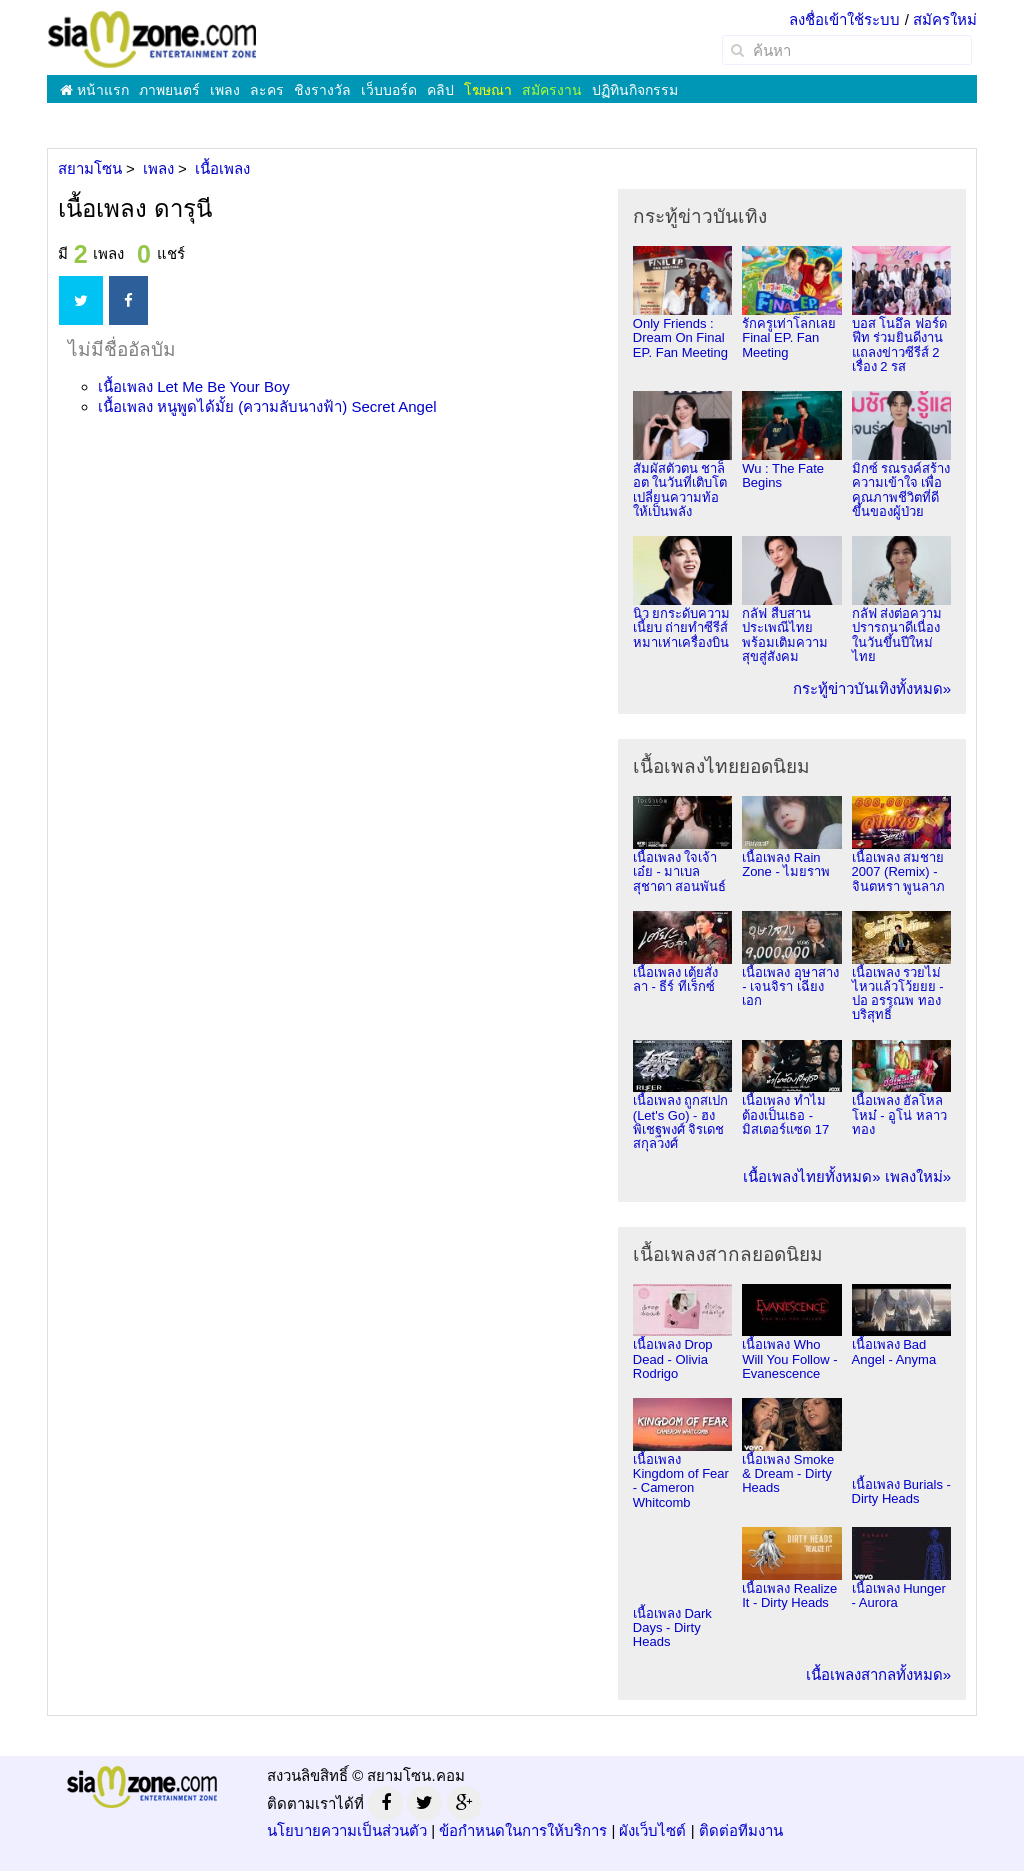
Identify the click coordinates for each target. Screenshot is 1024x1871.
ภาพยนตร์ (169, 90)
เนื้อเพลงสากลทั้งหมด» (878, 1674)
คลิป (440, 90)
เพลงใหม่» (918, 1176)
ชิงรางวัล (322, 90)
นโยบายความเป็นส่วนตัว (347, 1830)
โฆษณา (488, 90)
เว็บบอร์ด (389, 90)
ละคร (267, 90)
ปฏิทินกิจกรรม (635, 90)
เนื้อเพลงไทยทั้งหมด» (811, 1176)
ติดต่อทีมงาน (741, 1830)
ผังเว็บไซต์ (652, 1830)
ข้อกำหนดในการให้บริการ (523, 1830)
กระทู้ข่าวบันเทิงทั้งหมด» (872, 688)
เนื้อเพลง (194, 386)
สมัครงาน (552, 90)
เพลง (225, 90)
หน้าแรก (94, 90)
